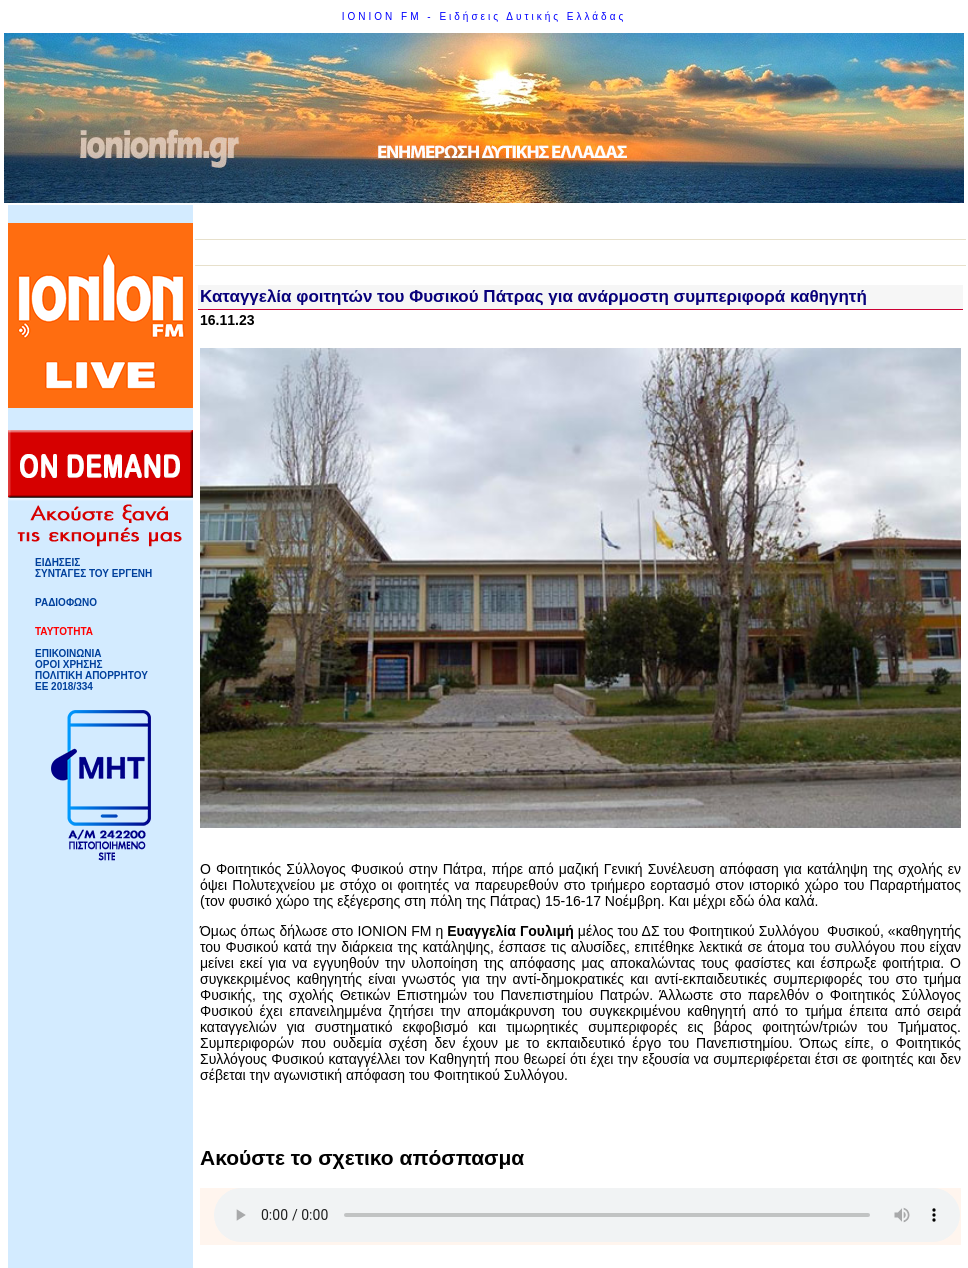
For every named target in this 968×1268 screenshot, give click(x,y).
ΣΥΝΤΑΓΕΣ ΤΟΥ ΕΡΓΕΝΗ (93, 573)
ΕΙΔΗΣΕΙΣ (57, 562)
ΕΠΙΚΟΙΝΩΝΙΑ (68, 653)
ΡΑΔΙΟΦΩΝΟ (66, 602)
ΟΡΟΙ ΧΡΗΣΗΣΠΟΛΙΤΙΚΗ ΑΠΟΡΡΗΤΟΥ (91, 670)
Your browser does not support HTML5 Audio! (587, 1215)
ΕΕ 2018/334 (64, 686)
